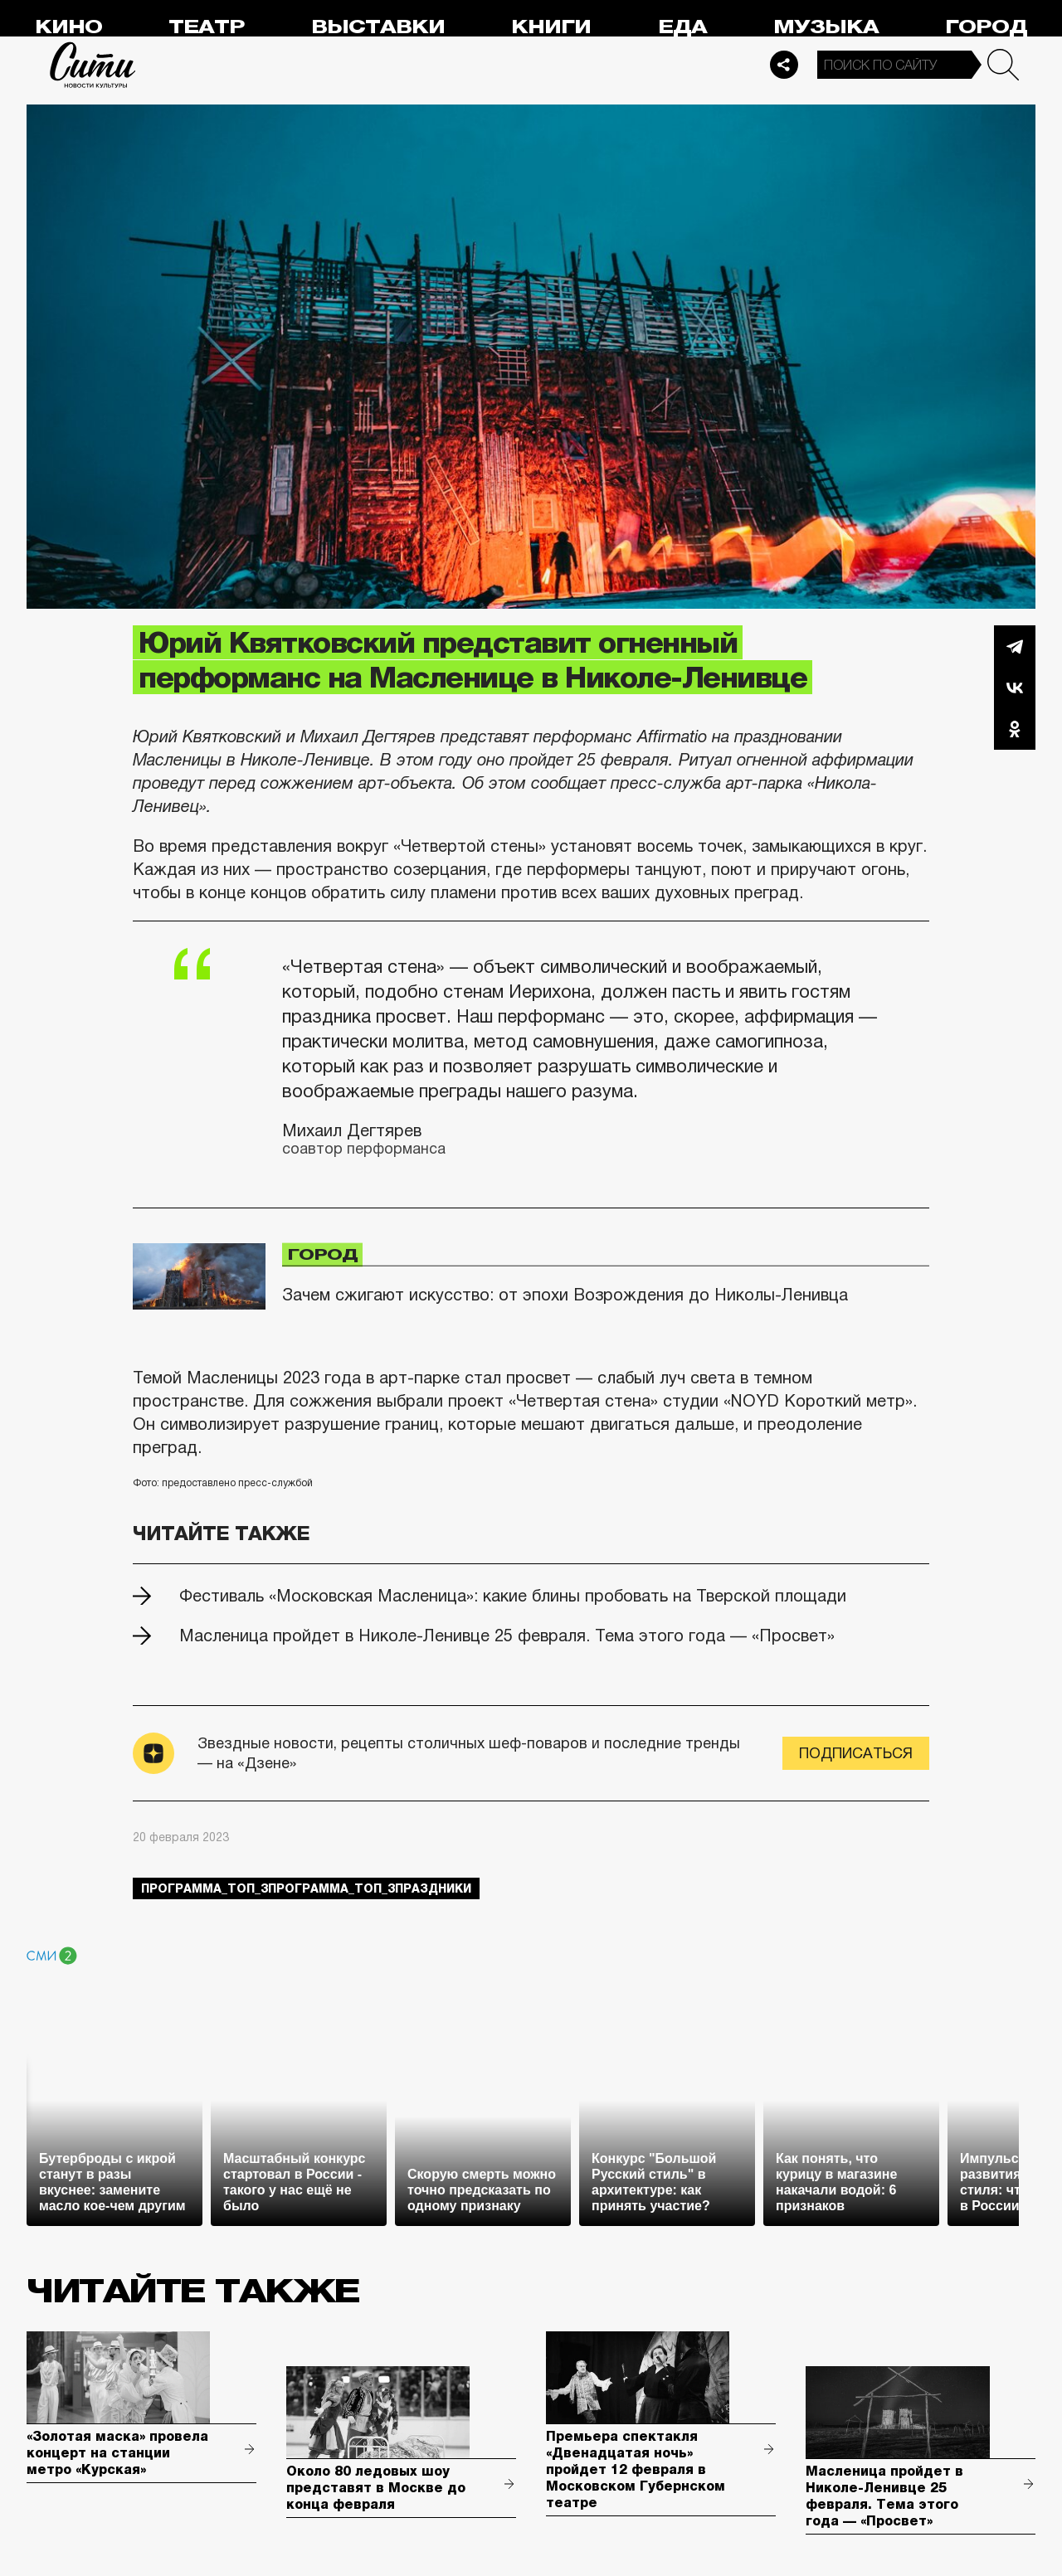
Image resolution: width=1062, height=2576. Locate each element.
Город (986, 27)
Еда (682, 27)
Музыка (826, 27)
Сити (93, 64)
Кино (68, 27)
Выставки (378, 27)
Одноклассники (1014, 729)
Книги (551, 27)
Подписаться (856, 1753)
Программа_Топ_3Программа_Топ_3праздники (306, 1888)
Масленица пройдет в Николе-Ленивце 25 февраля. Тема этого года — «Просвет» (507, 1635)
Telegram (1014, 646)
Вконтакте (1014, 687)
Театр (206, 27)
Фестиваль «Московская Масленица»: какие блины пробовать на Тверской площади (512, 1596)
